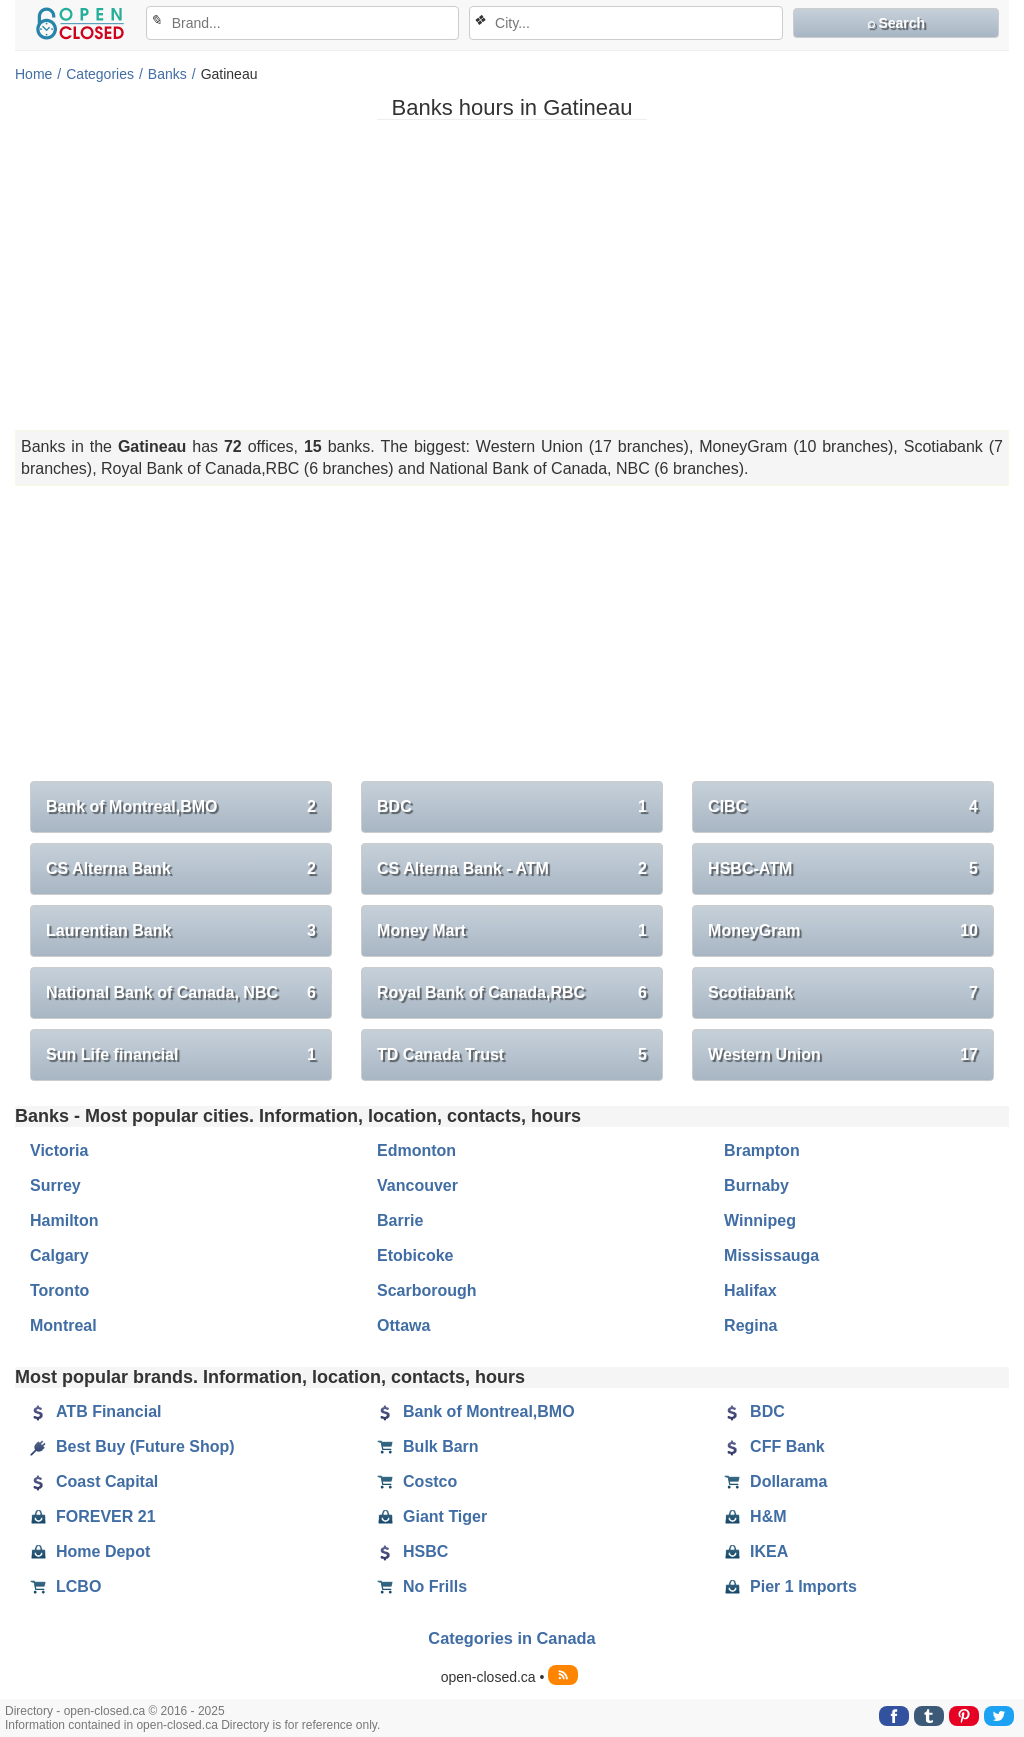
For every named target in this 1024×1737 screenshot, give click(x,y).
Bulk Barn (428, 1447)
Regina (750, 1325)
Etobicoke (415, 1255)
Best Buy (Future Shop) (132, 1447)
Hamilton (64, 1220)
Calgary (59, 1255)
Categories (100, 74)
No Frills (422, 1587)
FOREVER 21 (93, 1517)
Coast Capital (94, 1482)
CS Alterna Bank (181, 869)
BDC (512, 807)
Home (33, 74)
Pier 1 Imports (790, 1587)
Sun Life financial (181, 1055)
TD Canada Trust (512, 1055)
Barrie (400, 1220)
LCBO (65, 1587)
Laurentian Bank (181, 931)
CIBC (843, 807)
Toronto (59, 1290)
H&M (755, 1517)
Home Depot (90, 1552)
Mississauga (771, 1255)
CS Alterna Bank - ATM (512, 869)
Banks (167, 74)
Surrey (55, 1185)
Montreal (63, 1325)
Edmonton (416, 1150)
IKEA (756, 1552)
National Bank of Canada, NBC (181, 993)
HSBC (412, 1552)
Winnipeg (760, 1220)
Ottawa (403, 1325)
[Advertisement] (512, 275)
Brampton (762, 1150)
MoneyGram (843, 931)
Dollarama (775, 1482)
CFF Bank (774, 1447)
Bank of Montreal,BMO (181, 807)
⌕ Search (896, 23)
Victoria (59, 1150)
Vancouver (417, 1185)
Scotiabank (843, 993)
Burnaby (756, 1185)
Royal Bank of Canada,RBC (512, 993)
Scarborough (427, 1290)
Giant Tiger (432, 1517)
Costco (417, 1482)
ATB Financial (96, 1412)
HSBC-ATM (843, 869)
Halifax (750, 1290)
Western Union (843, 1055)
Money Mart (512, 931)
